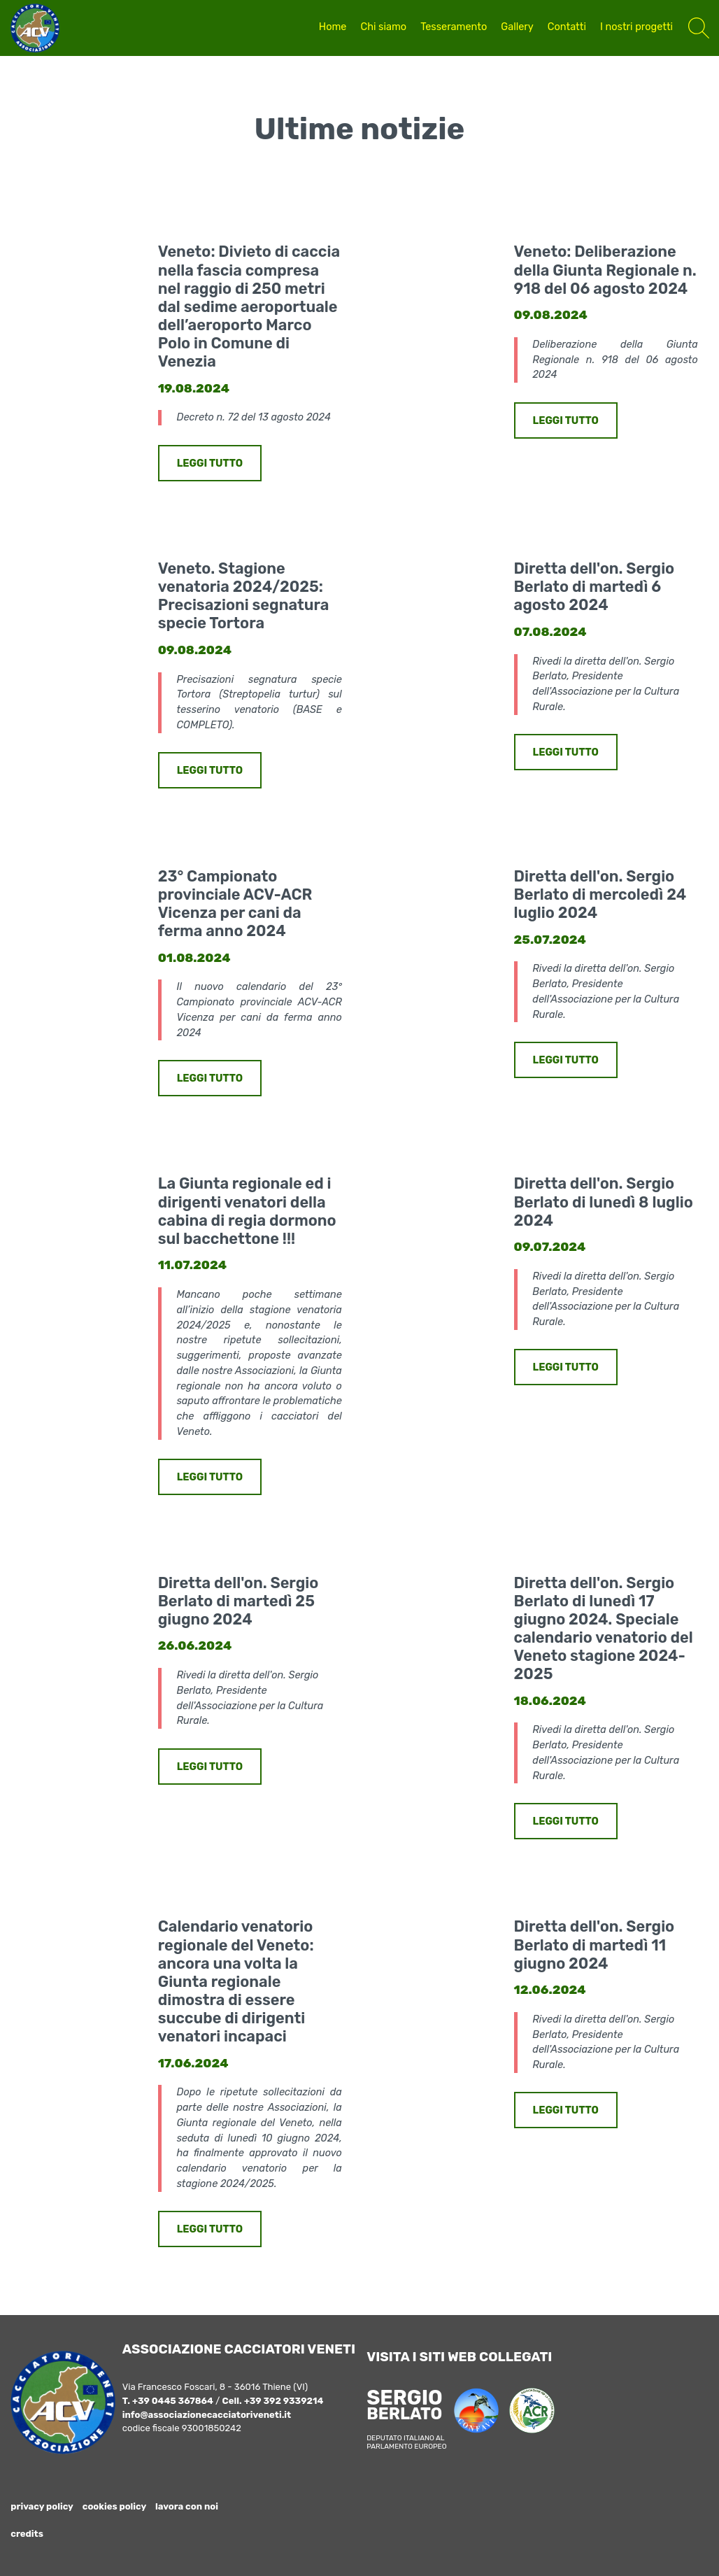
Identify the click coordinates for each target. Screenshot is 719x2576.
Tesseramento (453, 26)
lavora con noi (186, 2506)
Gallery (517, 26)
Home (333, 26)
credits (26, 2533)
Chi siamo (383, 26)
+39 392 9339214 (284, 2400)
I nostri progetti (636, 26)
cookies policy (115, 2506)
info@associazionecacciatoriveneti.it (206, 2414)
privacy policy (41, 2506)
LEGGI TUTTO (210, 463)
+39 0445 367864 (172, 2400)
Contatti (567, 26)
